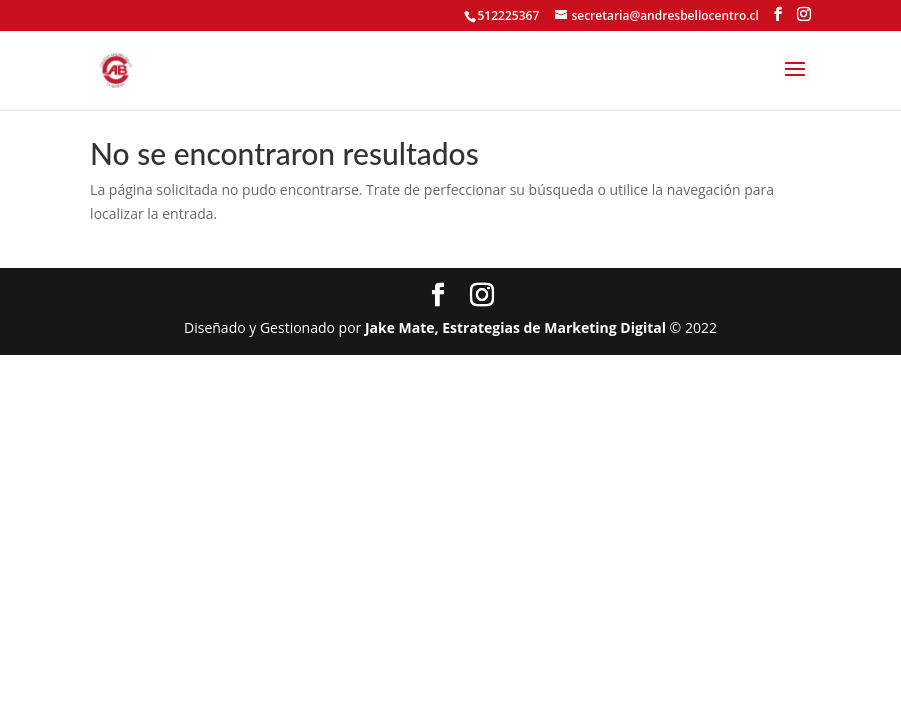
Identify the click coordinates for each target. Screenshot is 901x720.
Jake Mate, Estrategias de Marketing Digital (515, 327)
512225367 (509, 15)
